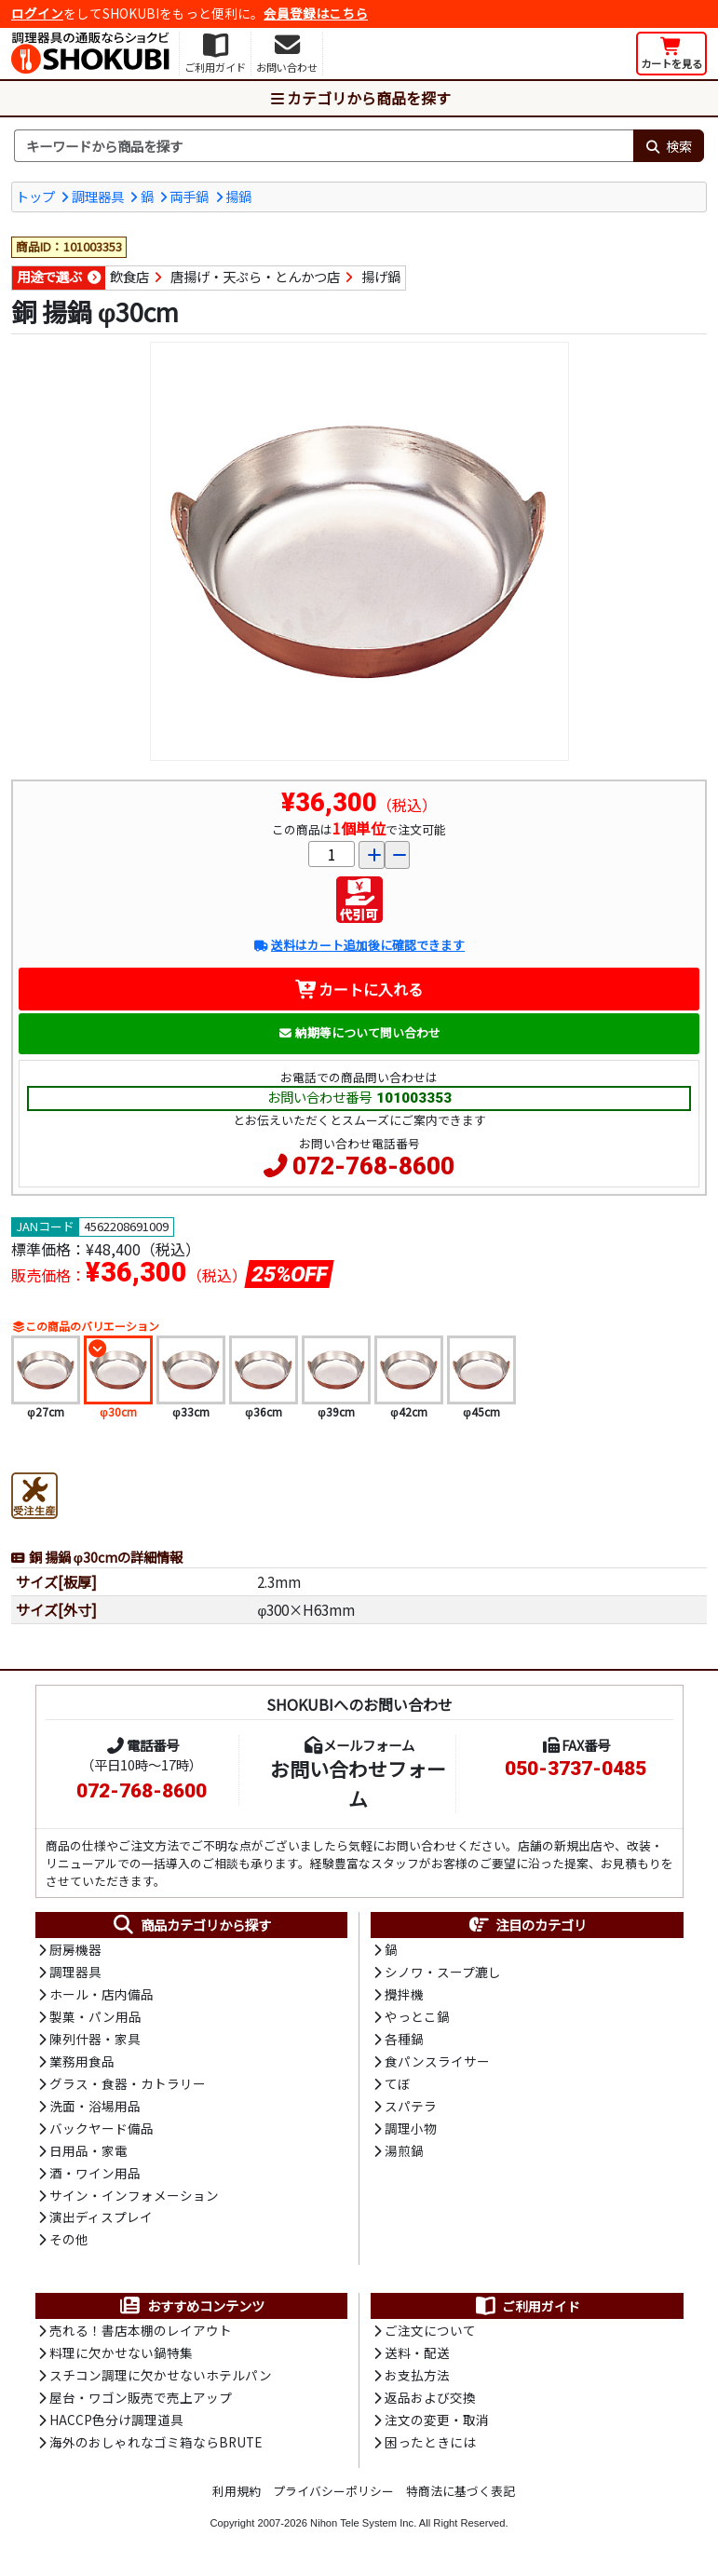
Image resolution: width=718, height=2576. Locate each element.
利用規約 (236, 2498)
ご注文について (430, 2336)
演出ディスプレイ (101, 2222)
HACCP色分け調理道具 (116, 2427)
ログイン (37, 13)
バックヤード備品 (101, 2131)
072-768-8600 (373, 1166)
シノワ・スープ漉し (443, 1972)
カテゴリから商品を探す (359, 98)
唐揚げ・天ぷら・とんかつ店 (255, 277)
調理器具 (98, 196)
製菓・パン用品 (95, 2018)
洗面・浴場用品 (95, 2109)
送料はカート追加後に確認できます (359, 946)
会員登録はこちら (316, 13)
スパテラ (411, 2109)
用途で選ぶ (49, 277)
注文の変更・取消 (437, 2427)
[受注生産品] (34, 1493)
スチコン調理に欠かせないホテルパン (160, 2382)
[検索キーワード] (323, 146)
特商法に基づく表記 (460, 2498)
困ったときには (430, 2450)
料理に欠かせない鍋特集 (121, 2359)
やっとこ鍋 (417, 2018)
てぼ (398, 2086)
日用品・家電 (88, 2154)
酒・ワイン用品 (95, 2177)
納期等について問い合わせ (359, 1032)
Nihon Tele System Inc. (363, 2530)
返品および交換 (430, 2404)
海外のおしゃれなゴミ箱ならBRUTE (155, 2450)
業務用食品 (82, 2063)
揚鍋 (238, 196)
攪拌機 (404, 1995)
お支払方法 (417, 2382)
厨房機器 (75, 1950)
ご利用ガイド (526, 2311)
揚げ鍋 (380, 277)
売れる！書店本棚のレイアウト (140, 2336)
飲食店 (129, 277)
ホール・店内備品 (101, 1995)
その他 (68, 2245)
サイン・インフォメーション (134, 2199)
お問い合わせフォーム (358, 1783)
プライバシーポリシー (333, 2498)
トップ (35, 196)
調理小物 (411, 2131)
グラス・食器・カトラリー (127, 2086)
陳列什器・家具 (95, 2040)
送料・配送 (417, 2359)
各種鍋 (404, 2040)
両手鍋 (189, 196)
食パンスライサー (437, 2063)
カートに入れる (359, 989)
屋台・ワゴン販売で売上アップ (140, 2404)
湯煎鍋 (404, 2154)
